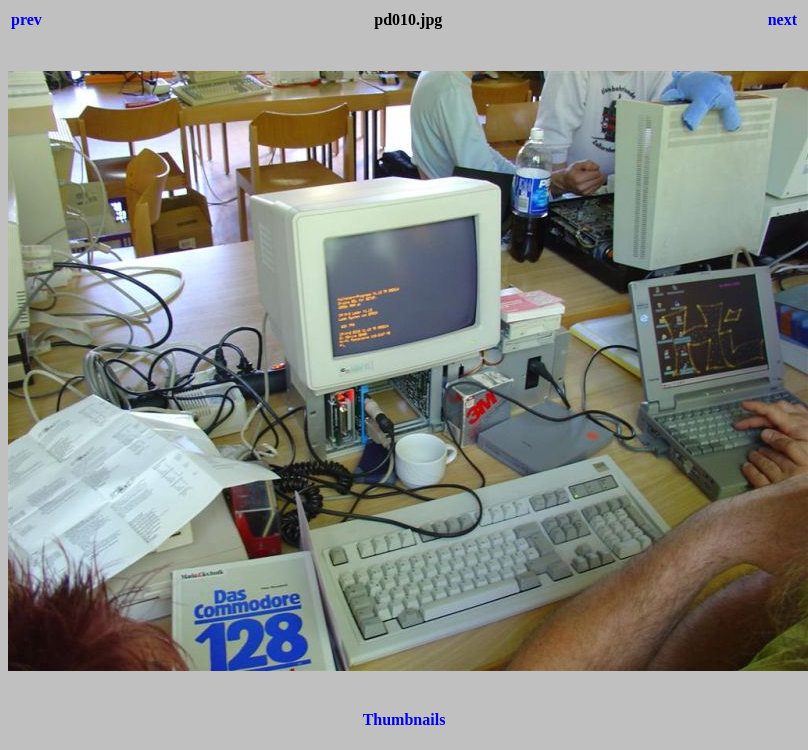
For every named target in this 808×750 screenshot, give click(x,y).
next (782, 19)
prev (26, 19)
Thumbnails (404, 719)
